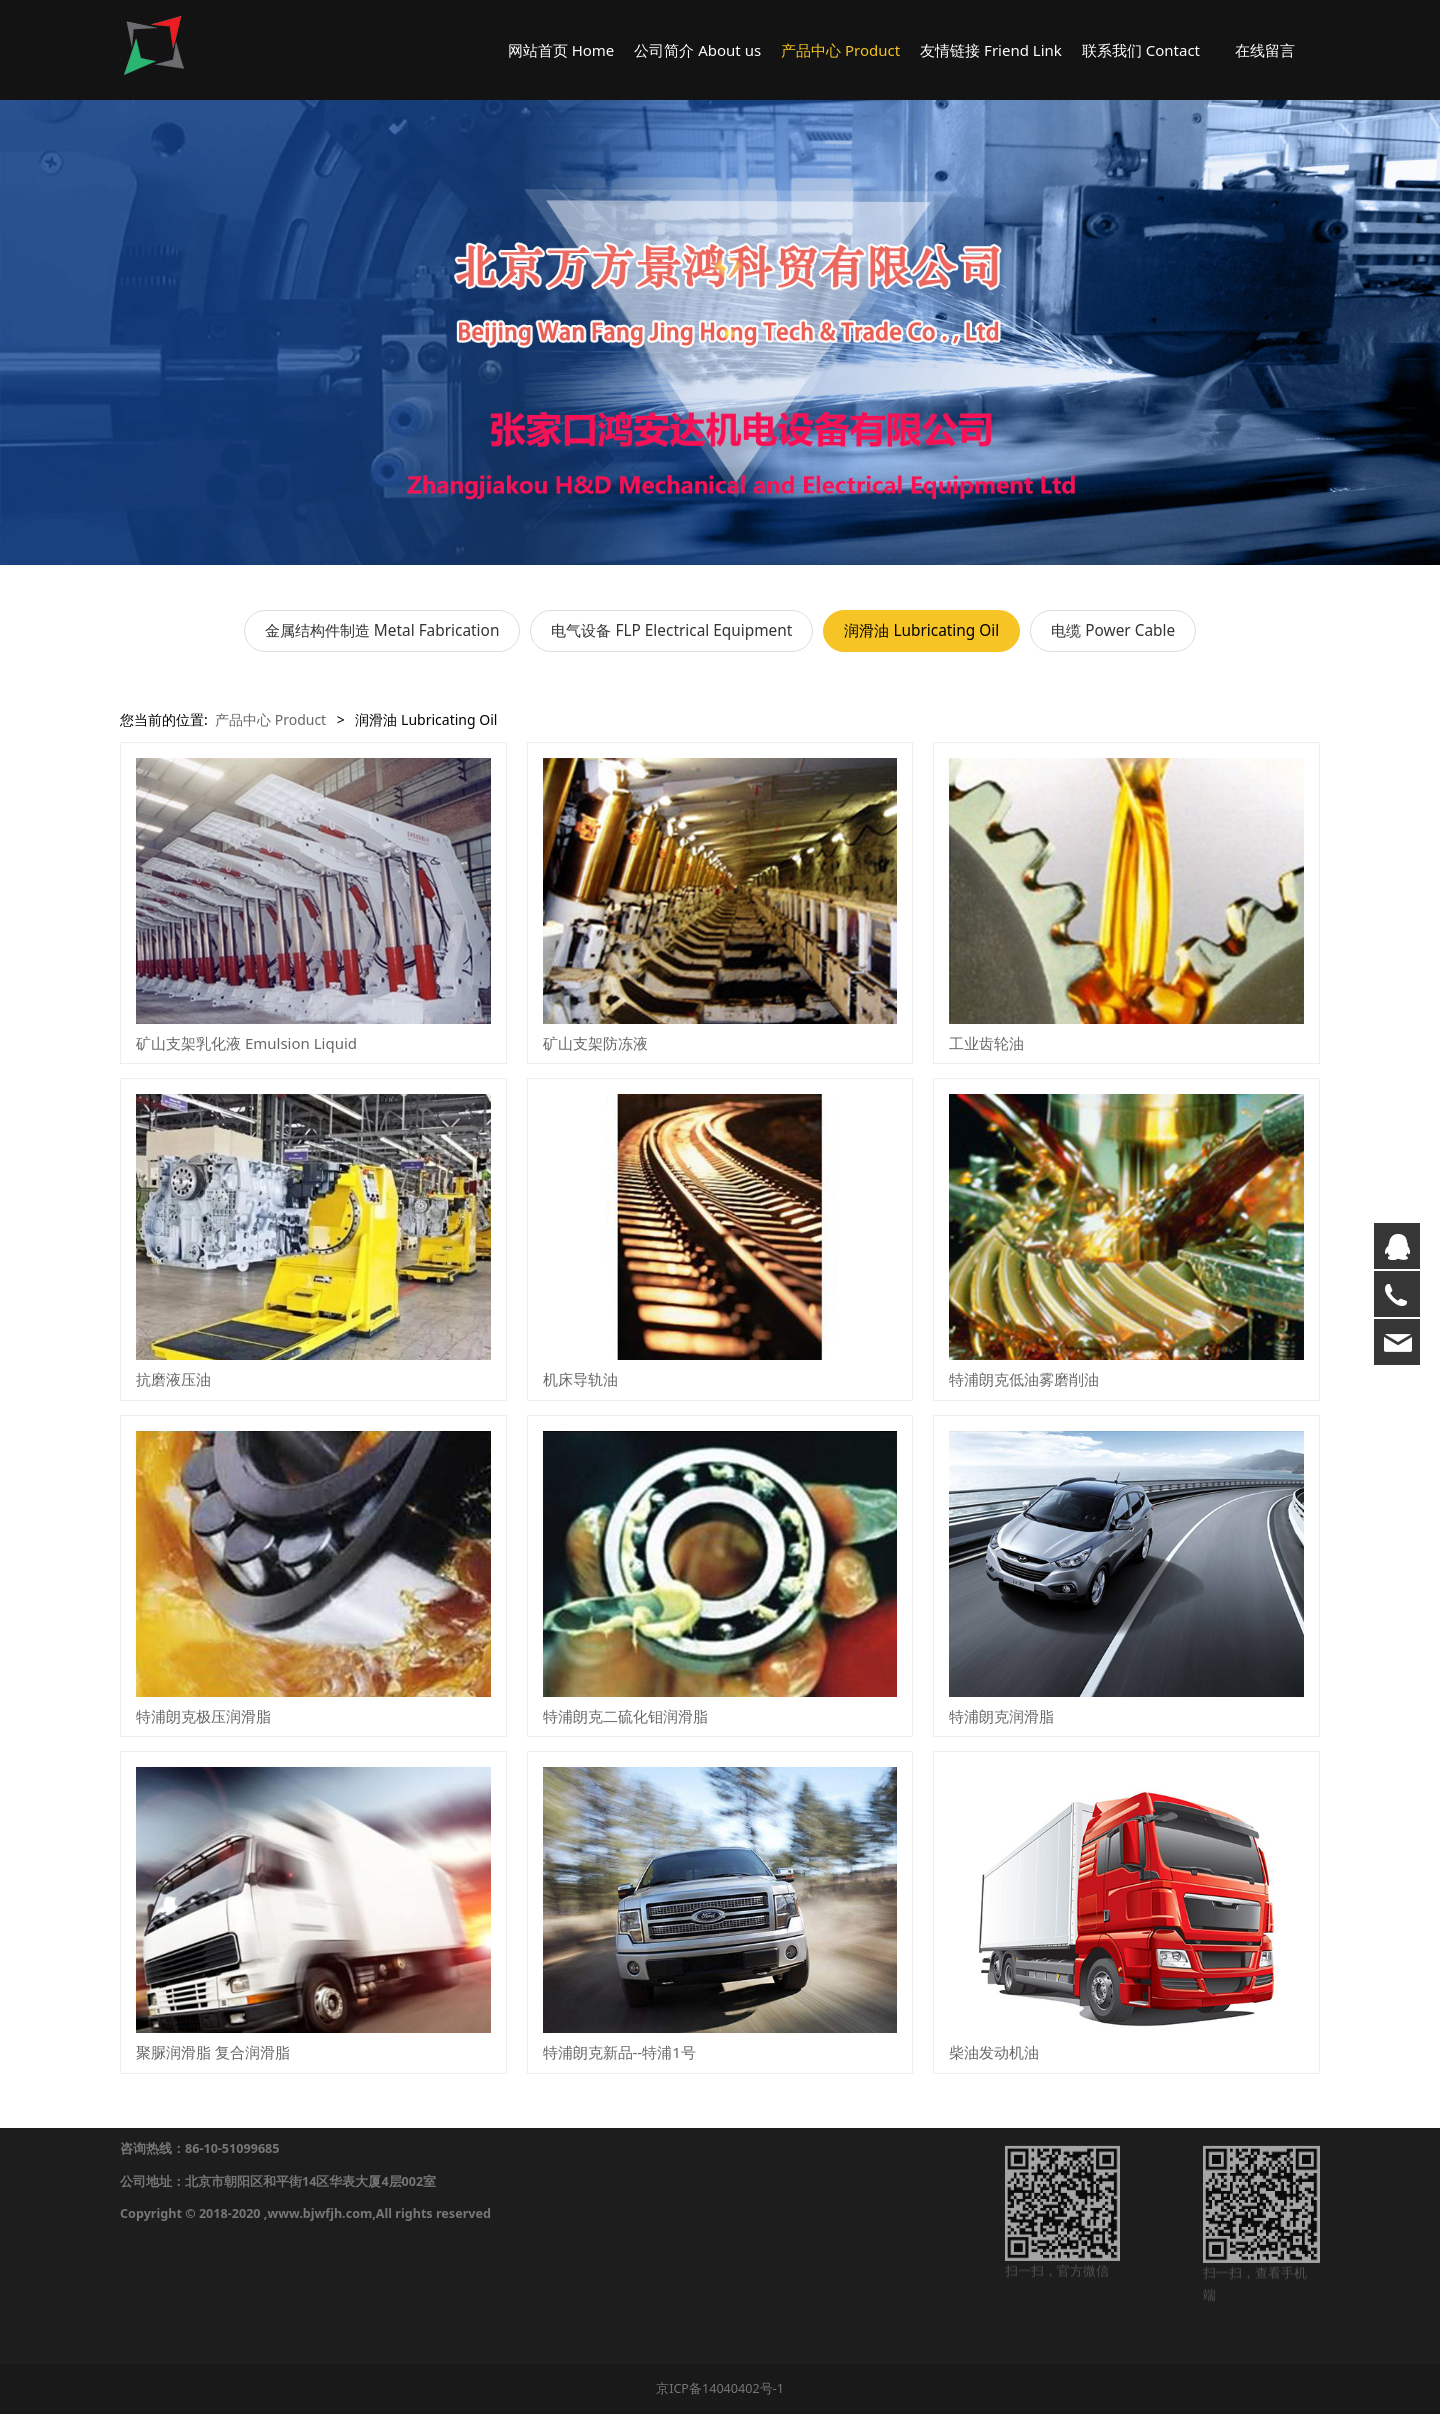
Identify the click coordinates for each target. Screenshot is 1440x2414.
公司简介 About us (697, 50)
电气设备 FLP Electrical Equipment (671, 630)
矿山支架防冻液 (595, 1043)
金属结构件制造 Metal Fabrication (382, 630)
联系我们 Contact (1141, 50)
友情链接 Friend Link (991, 50)
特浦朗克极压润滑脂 (203, 1716)
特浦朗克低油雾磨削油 (1024, 1379)
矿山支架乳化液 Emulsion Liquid (246, 1043)
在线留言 (1265, 50)
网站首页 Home (561, 50)
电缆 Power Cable (1113, 630)
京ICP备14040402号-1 (720, 2388)
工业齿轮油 (986, 1043)
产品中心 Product (840, 50)
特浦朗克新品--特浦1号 (619, 2052)
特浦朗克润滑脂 (1001, 1716)
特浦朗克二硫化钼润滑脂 (625, 1716)
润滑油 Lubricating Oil (921, 630)
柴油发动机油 (994, 2052)
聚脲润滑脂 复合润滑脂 (213, 2052)
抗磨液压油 (173, 1379)
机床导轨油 (580, 1379)
